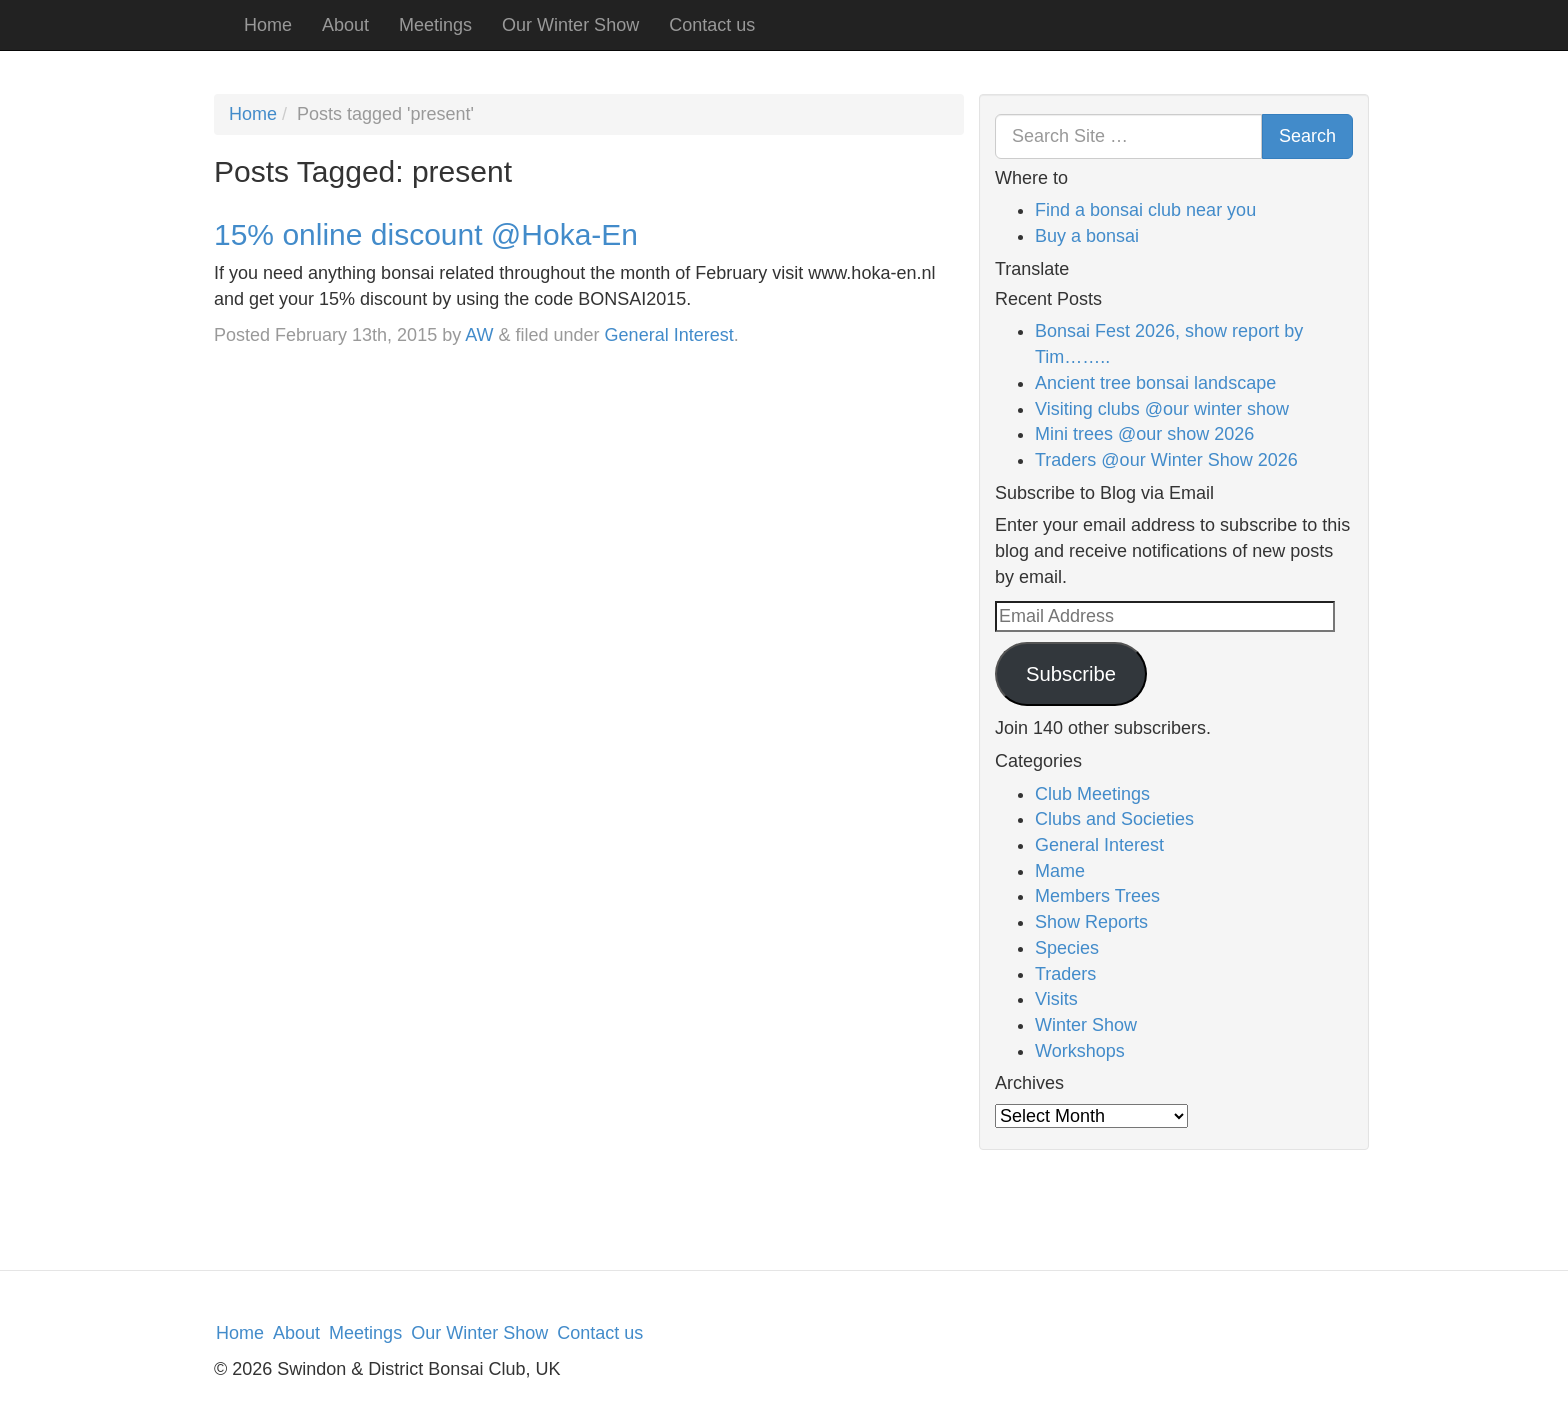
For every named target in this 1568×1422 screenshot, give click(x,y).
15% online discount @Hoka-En (426, 234)
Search (1307, 136)
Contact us (712, 25)
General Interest (669, 335)
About (345, 25)
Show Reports (1091, 922)
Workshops (1080, 1051)
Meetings (435, 25)
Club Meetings (1092, 794)
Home (268, 25)
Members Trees (1097, 896)
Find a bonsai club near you (1145, 210)
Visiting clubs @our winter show (1162, 409)
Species (1067, 948)
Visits (1056, 999)
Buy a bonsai (1087, 236)
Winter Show (1086, 1025)
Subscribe (1071, 674)
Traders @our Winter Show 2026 (1166, 460)
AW (479, 335)
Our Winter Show (570, 25)
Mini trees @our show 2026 (1144, 434)
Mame (1060, 871)
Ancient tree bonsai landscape (1155, 383)
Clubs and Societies (1114, 819)
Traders (1065, 974)
